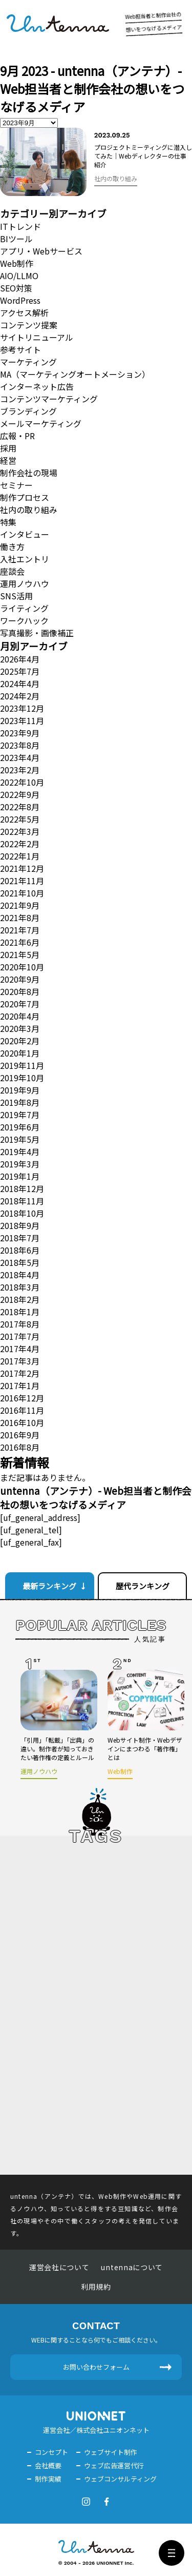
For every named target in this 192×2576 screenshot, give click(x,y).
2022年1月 (19, 856)
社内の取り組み (28, 509)
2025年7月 (19, 671)
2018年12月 (22, 1188)
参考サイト (20, 349)
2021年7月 (19, 930)
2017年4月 (19, 1348)
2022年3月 (19, 831)
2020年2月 (19, 1041)
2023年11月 (22, 720)
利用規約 (96, 2286)
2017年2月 (19, 1373)
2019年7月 (19, 1114)
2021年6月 (19, 942)
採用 (8, 448)
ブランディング (28, 411)
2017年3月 (19, 1361)
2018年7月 (19, 1238)
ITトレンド (20, 226)
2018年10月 (22, 1213)
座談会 (12, 571)
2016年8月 (19, 1447)
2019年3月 (19, 1164)
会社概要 (48, 2465)
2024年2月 (19, 696)
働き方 (12, 546)
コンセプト (51, 2452)
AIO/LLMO (19, 275)
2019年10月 (22, 1077)
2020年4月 (19, 1016)
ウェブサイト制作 (110, 2452)
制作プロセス (24, 497)
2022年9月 (19, 794)
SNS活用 (16, 596)
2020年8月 (19, 991)
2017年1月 (19, 1385)
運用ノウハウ (24, 583)
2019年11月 (22, 1065)
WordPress (20, 300)
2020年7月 (19, 1004)
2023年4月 (19, 757)
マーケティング (28, 362)
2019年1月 (19, 1176)
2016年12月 (22, 1398)
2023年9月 (19, 733)
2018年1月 (19, 1311)
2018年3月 (19, 1287)
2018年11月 (22, 1201)
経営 (8, 460)
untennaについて (132, 2267)
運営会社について (59, 2267)
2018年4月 (19, 1275)
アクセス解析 (24, 312)
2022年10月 (22, 782)
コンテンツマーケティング (49, 399)
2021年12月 (22, 868)
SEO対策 (16, 288)
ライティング (24, 608)
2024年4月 (19, 683)
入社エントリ (24, 559)
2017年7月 (19, 1336)
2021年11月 (22, 880)
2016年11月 (22, 1410)
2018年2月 (19, 1299)
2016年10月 (22, 1422)
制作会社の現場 (28, 472)
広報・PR (17, 436)
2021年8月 (19, 917)
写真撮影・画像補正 (37, 633)
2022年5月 (19, 819)
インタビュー (24, 534)
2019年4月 (19, 1151)
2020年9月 (19, 979)
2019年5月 (19, 1139)
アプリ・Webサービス (41, 251)
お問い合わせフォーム (96, 2367)
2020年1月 (19, 1053)
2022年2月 (19, 843)
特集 (8, 522)
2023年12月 (22, 708)
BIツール (16, 238)
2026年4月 (19, 659)
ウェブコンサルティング (120, 2479)
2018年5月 (19, 1262)
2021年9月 (19, 905)
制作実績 (48, 2479)
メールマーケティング (40, 423)
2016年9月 (19, 1435)
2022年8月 (19, 807)
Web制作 (16, 263)
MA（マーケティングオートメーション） (75, 374)
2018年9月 (19, 1225)
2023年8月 (19, 745)
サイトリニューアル (36, 337)
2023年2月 (19, 770)
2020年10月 (22, 967)
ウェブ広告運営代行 (114, 2465)
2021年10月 (22, 893)
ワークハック (24, 620)
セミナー (16, 485)
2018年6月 (19, 1250)
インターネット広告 (37, 386)
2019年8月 (19, 1102)
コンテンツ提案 (28, 325)
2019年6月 (19, 1127)
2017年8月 (19, 1324)
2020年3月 (19, 1028)
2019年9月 (19, 1090)
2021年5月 (19, 954)
